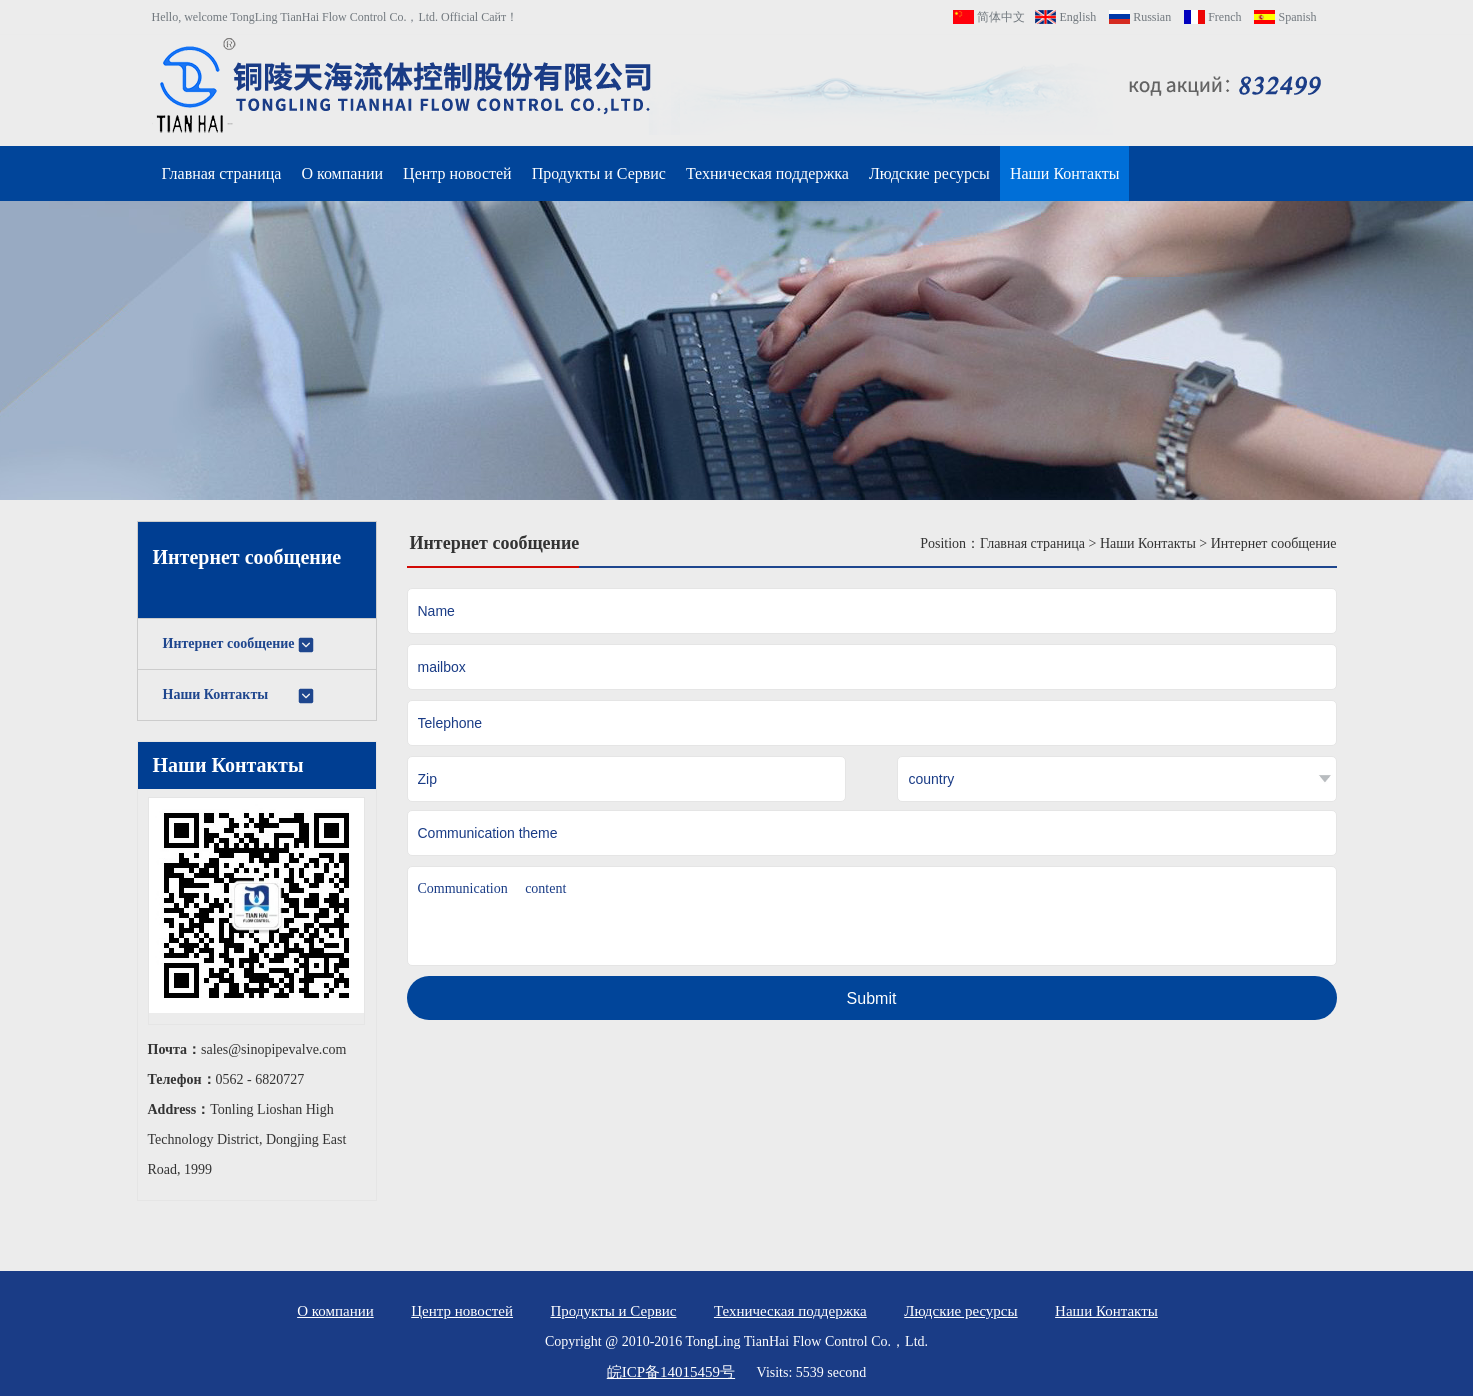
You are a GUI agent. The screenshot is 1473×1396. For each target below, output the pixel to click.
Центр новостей (457, 173)
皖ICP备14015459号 (671, 1372)
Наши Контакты (1065, 173)
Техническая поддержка (767, 173)
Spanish (1285, 17)
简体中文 (989, 17)
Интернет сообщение (239, 645)
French (1212, 17)
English (1065, 17)
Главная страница (222, 173)
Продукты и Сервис (599, 173)
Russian (1140, 17)
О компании (342, 173)
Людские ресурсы (929, 173)
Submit (872, 998)
